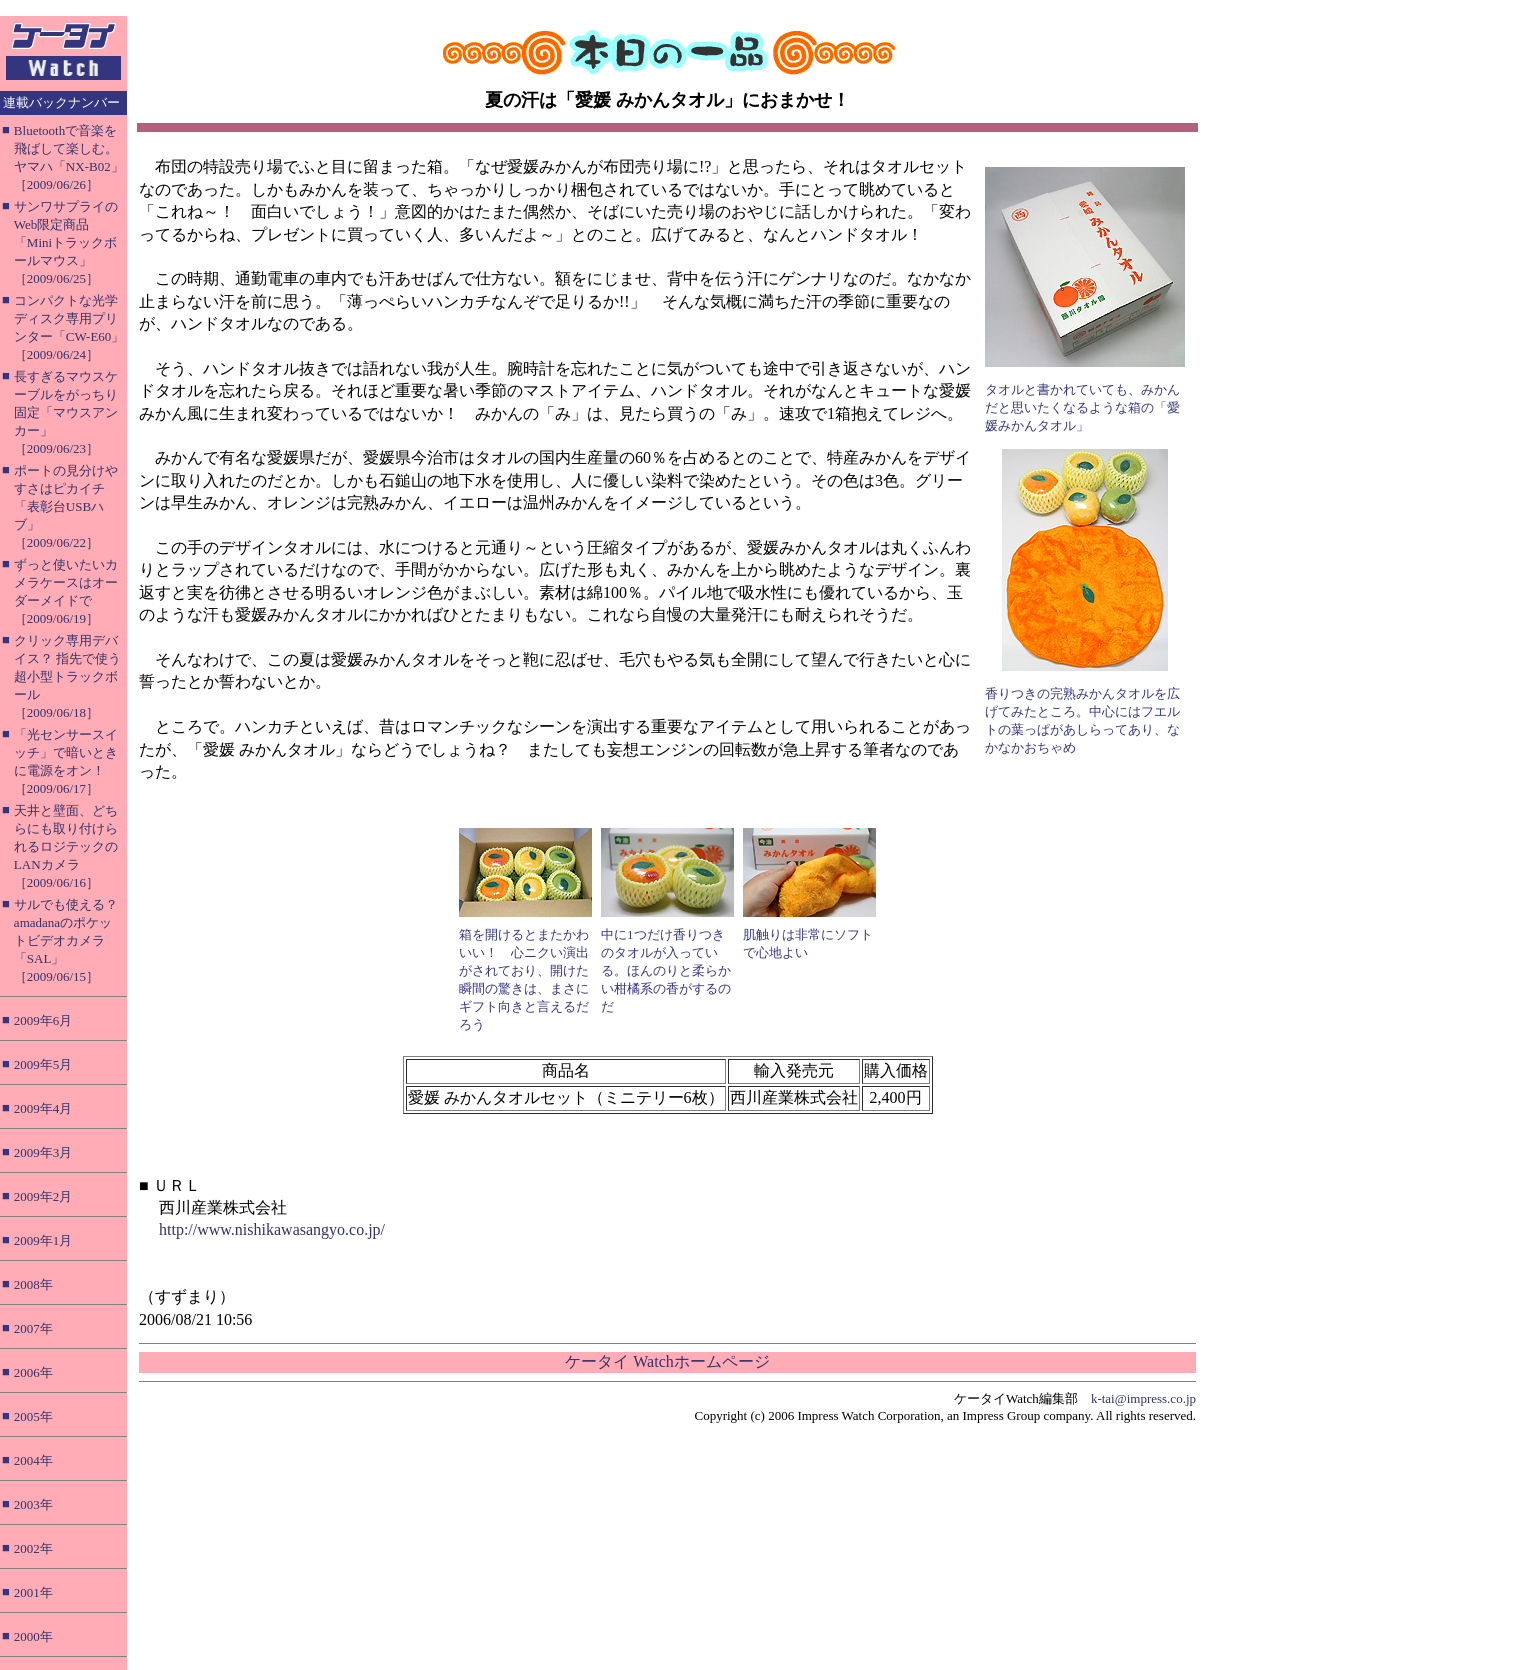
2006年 (33, 1372)
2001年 (33, 1592)
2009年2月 (43, 1196)
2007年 (33, 1328)
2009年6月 (43, 1020)
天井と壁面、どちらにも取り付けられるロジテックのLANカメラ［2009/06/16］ (66, 846)
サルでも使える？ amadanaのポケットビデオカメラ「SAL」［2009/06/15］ (66, 940)
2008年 (33, 1284)
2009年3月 (43, 1152)
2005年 (33, 1416)
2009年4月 (43, 1108)
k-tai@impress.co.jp (1143, 1398)
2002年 (33, 1548)
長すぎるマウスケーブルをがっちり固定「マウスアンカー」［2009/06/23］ (66, 412)
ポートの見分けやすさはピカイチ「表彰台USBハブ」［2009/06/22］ (66, 506)
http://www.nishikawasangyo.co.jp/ (272, 1229)
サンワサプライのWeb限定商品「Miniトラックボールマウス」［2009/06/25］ (66, 242)
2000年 (33, 1636)
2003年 (33, 1504)
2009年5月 (43, 1064)
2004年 (33, 1460)
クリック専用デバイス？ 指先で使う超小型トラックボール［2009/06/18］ (67, 676)
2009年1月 (43, 1240)
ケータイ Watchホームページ (667, 1361)
